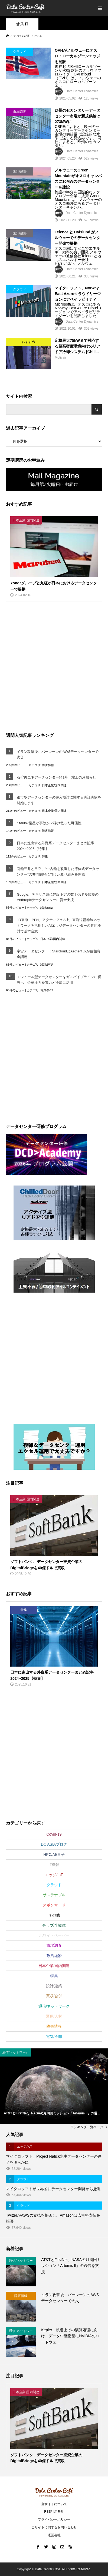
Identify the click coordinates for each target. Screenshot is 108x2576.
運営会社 (54, 2535)
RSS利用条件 (54, 2512)
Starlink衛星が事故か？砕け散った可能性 (49, 823)
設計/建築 (46, 907)
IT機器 (53, 1864)
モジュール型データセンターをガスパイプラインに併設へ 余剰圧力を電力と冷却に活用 (59, 980)
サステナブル (54, 1895)
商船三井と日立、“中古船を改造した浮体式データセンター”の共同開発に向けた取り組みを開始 (58, 871)
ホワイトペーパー (54, 1935)
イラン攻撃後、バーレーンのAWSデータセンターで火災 (58, 754)
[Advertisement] (54, 666)
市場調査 (54, 1945)
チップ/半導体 (54, 1925)
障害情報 (48, 765)
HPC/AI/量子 (54, 1854)
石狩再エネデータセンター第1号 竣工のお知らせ (56, 777)
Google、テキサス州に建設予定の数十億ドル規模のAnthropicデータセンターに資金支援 (58, 897)
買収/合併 (54, 1996)
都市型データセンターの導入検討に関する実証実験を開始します (59, 800)
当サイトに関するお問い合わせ (54, 2527)
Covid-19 (53, 1834)
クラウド (54, 1885)
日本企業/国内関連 (54, 785)
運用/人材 (54, 2016)
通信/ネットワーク (54, 2006)
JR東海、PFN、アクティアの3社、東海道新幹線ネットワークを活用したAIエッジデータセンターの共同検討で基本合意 (59, 925)
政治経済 (54, 1955)
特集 (45, 856)
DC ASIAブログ (54, 1844)
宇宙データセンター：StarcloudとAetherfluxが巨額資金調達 (58, 954)
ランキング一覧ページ (87, 2127)
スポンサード (54, 1905)
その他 (54, 1915)
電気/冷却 (46, 990)
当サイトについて (54, 2504)
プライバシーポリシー (54, 2519)
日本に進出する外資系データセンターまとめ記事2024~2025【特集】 (55, 846)
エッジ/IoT (54, 1875)
